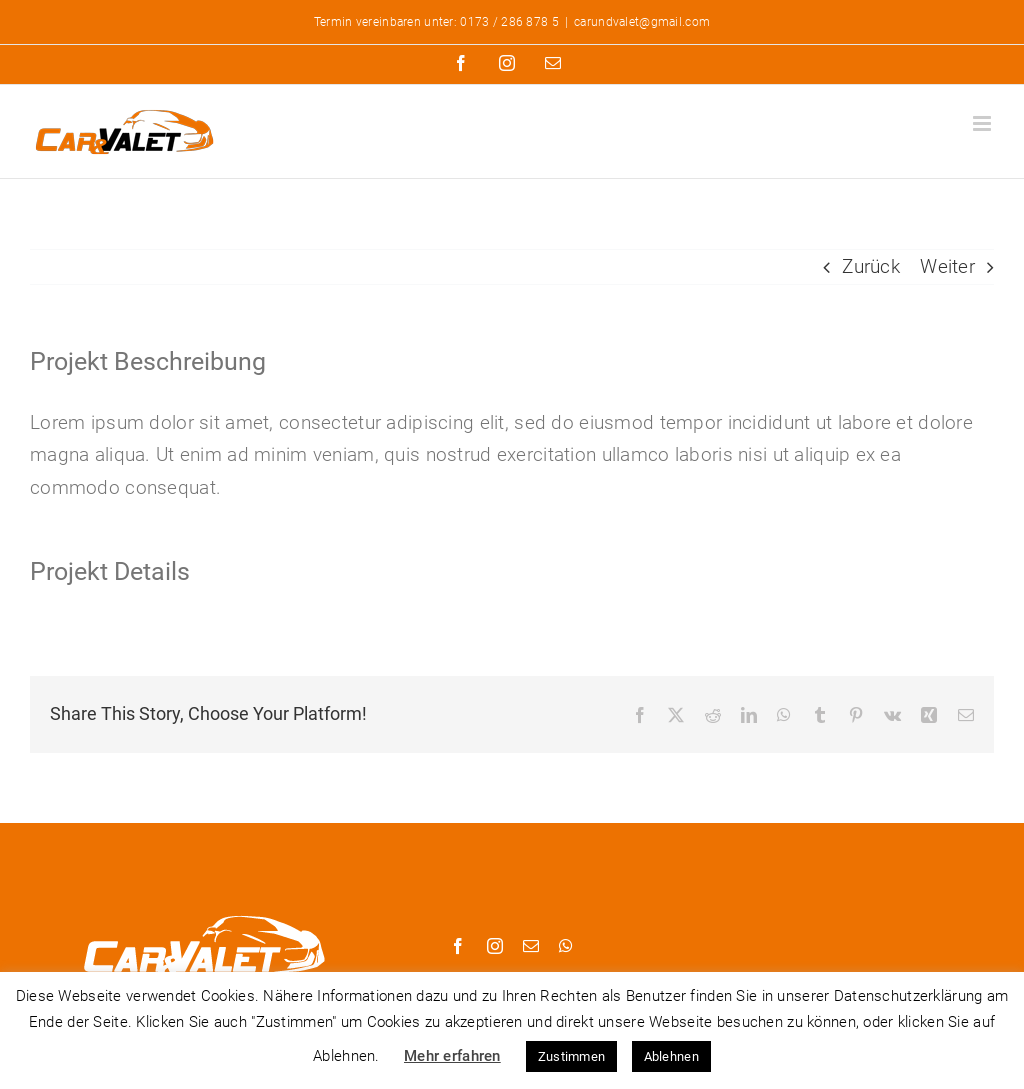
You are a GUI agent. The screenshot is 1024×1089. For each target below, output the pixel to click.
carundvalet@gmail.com (642, 22)
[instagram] (495, 946)
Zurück (871, 266)
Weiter (947, 266)
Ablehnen (671, 1056)
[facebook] (458, 946)
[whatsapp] (566, 946)
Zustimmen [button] (572, 1056)
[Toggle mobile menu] (983, 123)
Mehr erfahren (452, 1056)
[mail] (531, 946)
